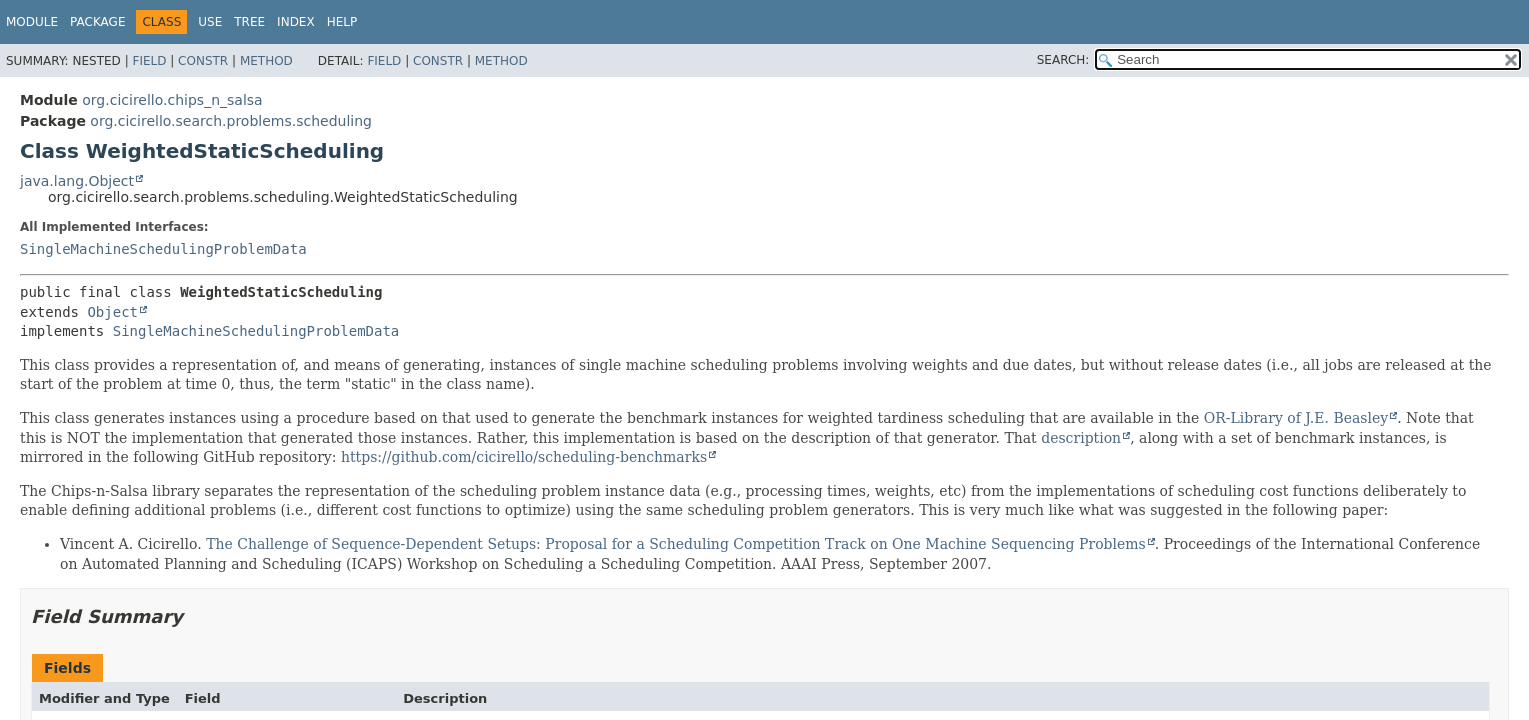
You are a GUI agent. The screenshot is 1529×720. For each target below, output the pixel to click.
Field (149, 61)
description (1081, 438)
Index (296, 22)
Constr (203, 61)
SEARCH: (1063, 60)
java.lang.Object (77, 181)
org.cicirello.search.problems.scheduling (231, 121)
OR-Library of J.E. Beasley (1296, 418)
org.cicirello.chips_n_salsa (172, 100)
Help (342, 22)
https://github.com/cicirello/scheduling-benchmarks (524, 457)
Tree (249, 22)
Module (32, 22)
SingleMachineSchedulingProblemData (163, 249)
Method (266, 61)
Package (97, 22)
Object (112, 312)
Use (210, 22)
